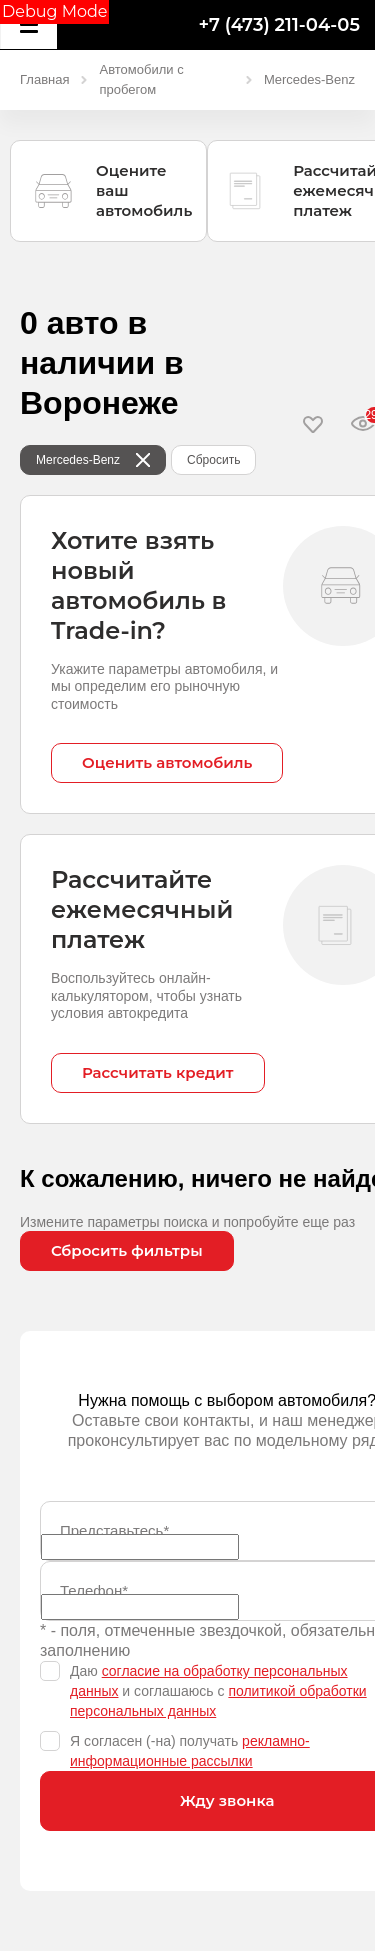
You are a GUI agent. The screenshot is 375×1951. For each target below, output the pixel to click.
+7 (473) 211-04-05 (279, 25)
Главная (44, 79)
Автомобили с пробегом (141, 79)
